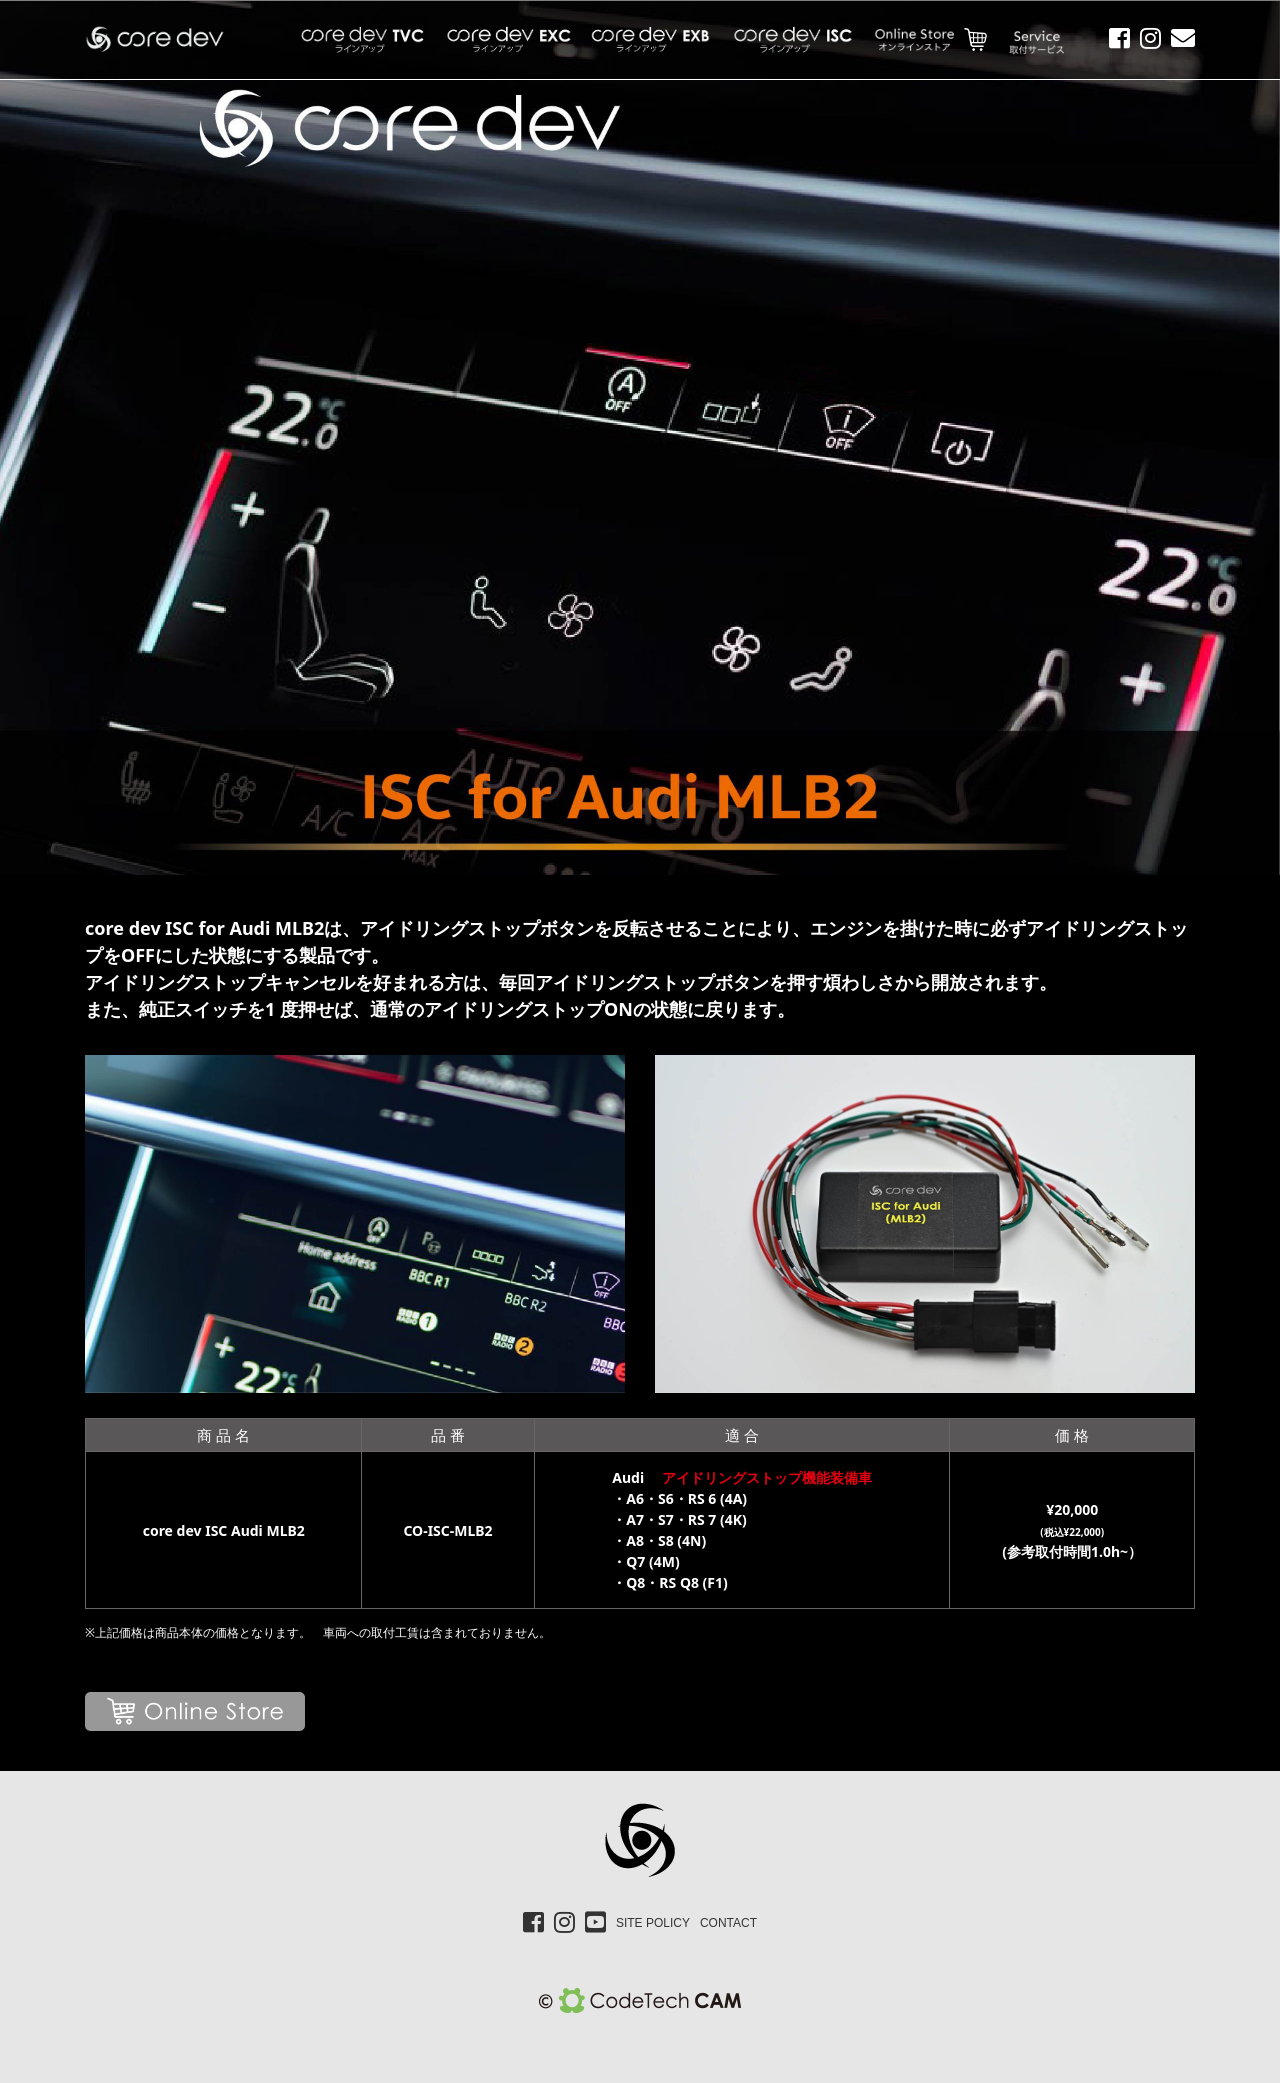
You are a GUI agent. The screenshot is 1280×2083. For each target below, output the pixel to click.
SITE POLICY (653, 1923)
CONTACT (728, 1923)
